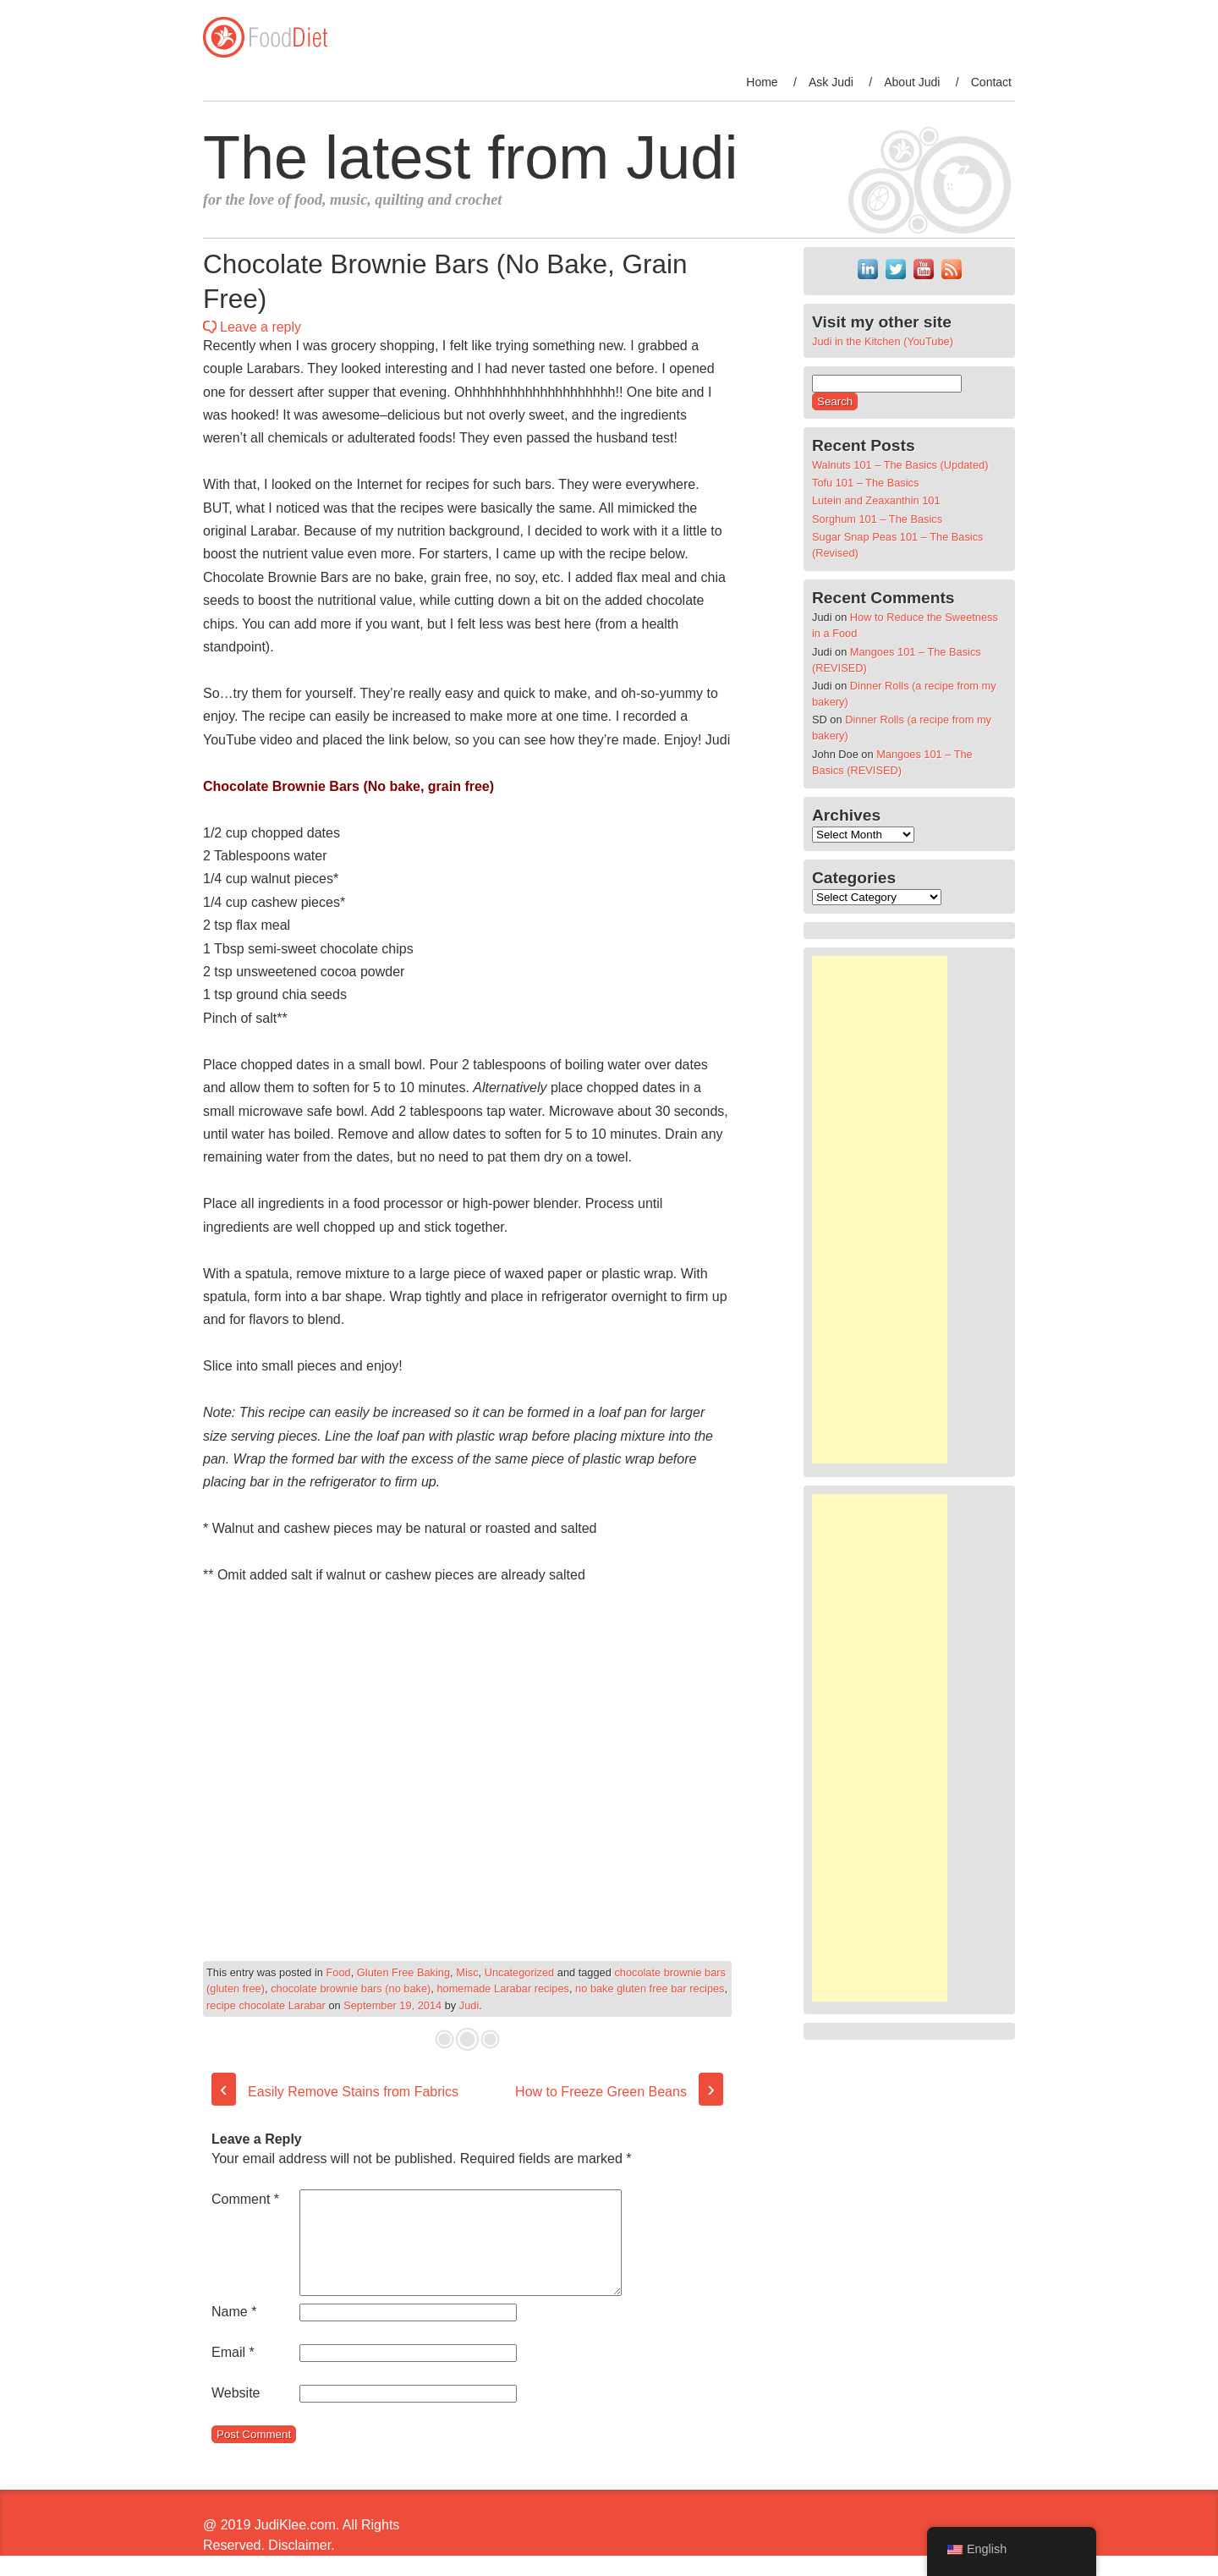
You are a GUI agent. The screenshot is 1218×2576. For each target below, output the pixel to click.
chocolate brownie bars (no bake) (351, 1988)
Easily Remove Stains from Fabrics (334, 2091)
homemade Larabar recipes (502, 1988)
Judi (469, 2005)
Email (233, 2372)
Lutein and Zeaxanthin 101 (876, 500)
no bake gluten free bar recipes (649, 1988)
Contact (991, 82)
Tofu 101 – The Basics (865, 482)
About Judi (912, 82)
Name (233, 2332)
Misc (467, 1972)
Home (761, 82)
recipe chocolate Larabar (266, 2005)
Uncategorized (520, 1972)
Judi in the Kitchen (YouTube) (882, 341)
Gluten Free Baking (403, 1972)
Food (338, 1972)
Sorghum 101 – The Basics (877, 519)
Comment (245, 2199)
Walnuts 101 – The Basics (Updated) (900, 465)
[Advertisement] (879, 1210)
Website (236, 2413)
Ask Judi (831, 82)
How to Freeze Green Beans (619, 2091)
